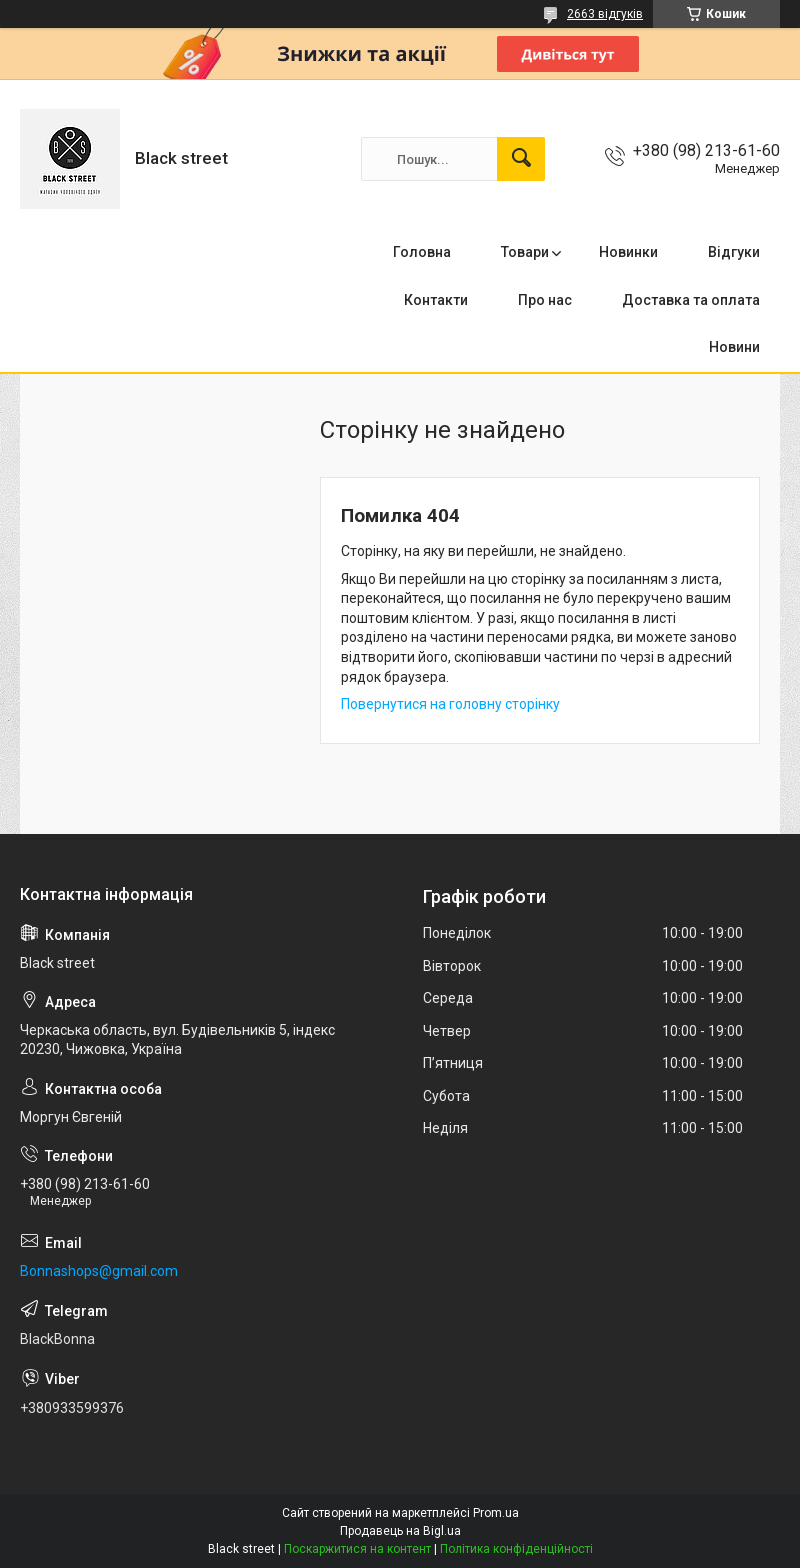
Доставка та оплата (691, 300)
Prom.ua (496, 1513)
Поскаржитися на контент (357, 1549)
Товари (525, 252)
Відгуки (734, 252)
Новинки (628, 252)
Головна (422, 252)
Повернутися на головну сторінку (450, 704)
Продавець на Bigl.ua (400, 1531)
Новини (734, 347)
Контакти (436, 300)
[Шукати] (521, 159)
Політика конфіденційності (516, 1549)
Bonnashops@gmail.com (99, 1271)
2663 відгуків (605, 14)
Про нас (545, 300)
